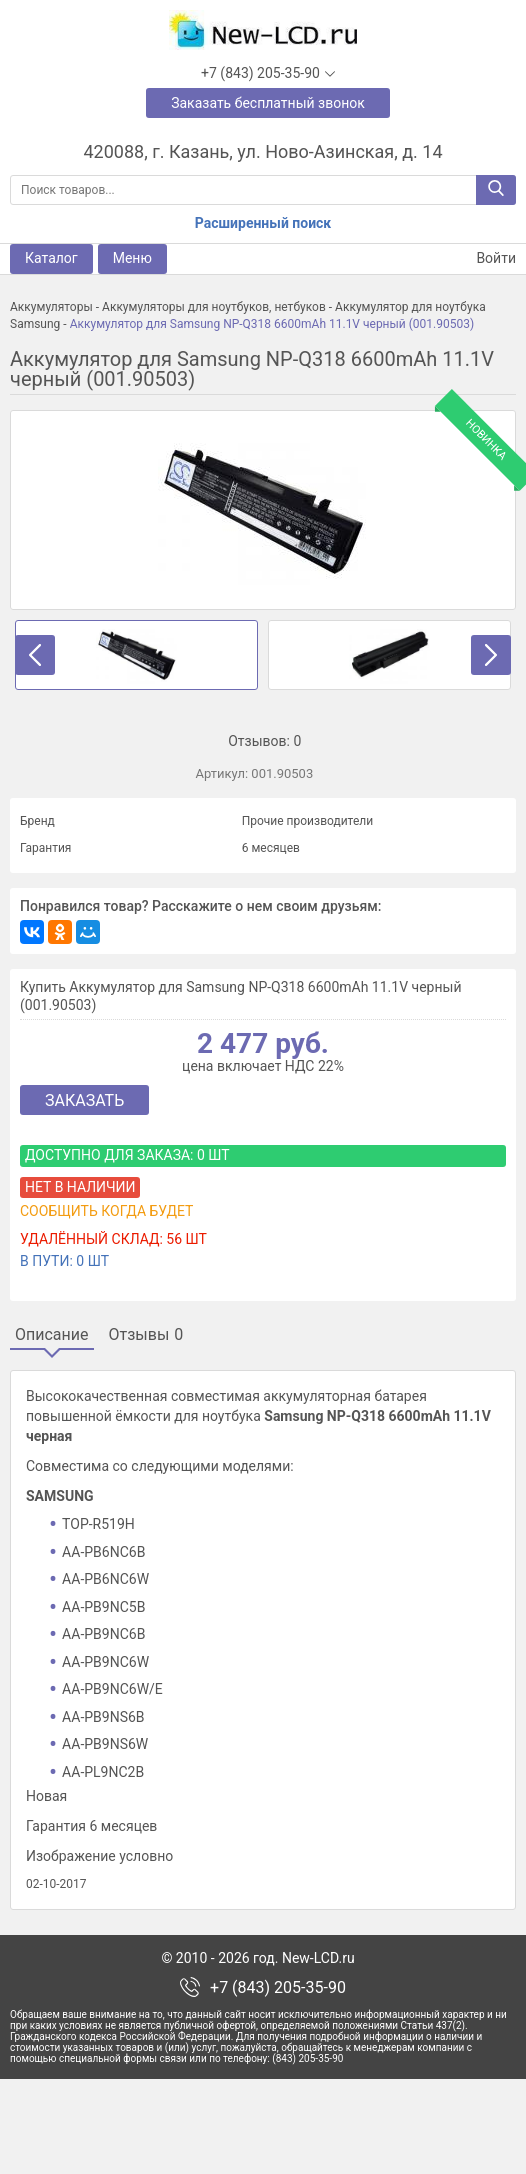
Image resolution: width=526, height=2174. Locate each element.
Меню (132, 258)
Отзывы (146, 1335)
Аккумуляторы (51, 307)
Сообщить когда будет (106, 1211)
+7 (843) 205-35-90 (278, 2082)
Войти (484, 258)
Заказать (84, 1100)
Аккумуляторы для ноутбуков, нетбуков (214, 307)
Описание (52, 1335)
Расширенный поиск (263, 223)
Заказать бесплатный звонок (268, 103)
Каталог (51, 258)
